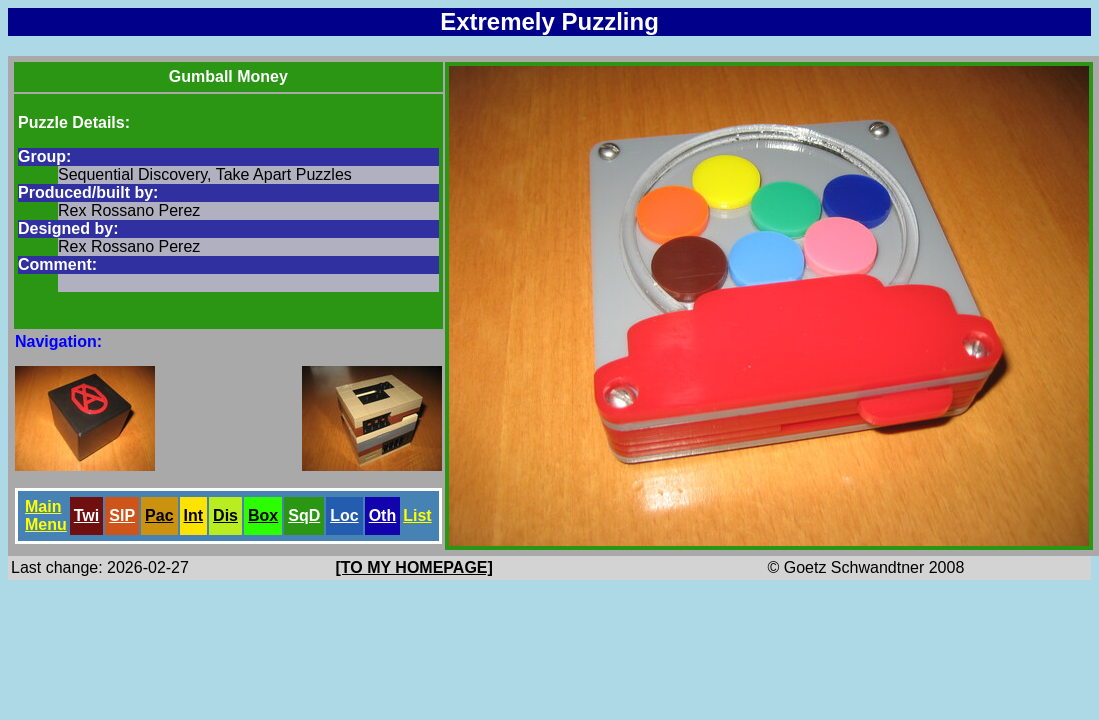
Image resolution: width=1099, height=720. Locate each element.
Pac (159, 515)
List (417, 515)
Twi (86, 515)
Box (263, 515)
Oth (383, 515)
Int (194, 515)
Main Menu (46, 515)
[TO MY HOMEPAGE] (414, 567)
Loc (344, 515)
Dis (225, 515)
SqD (304, 515)
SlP (122, 515)
